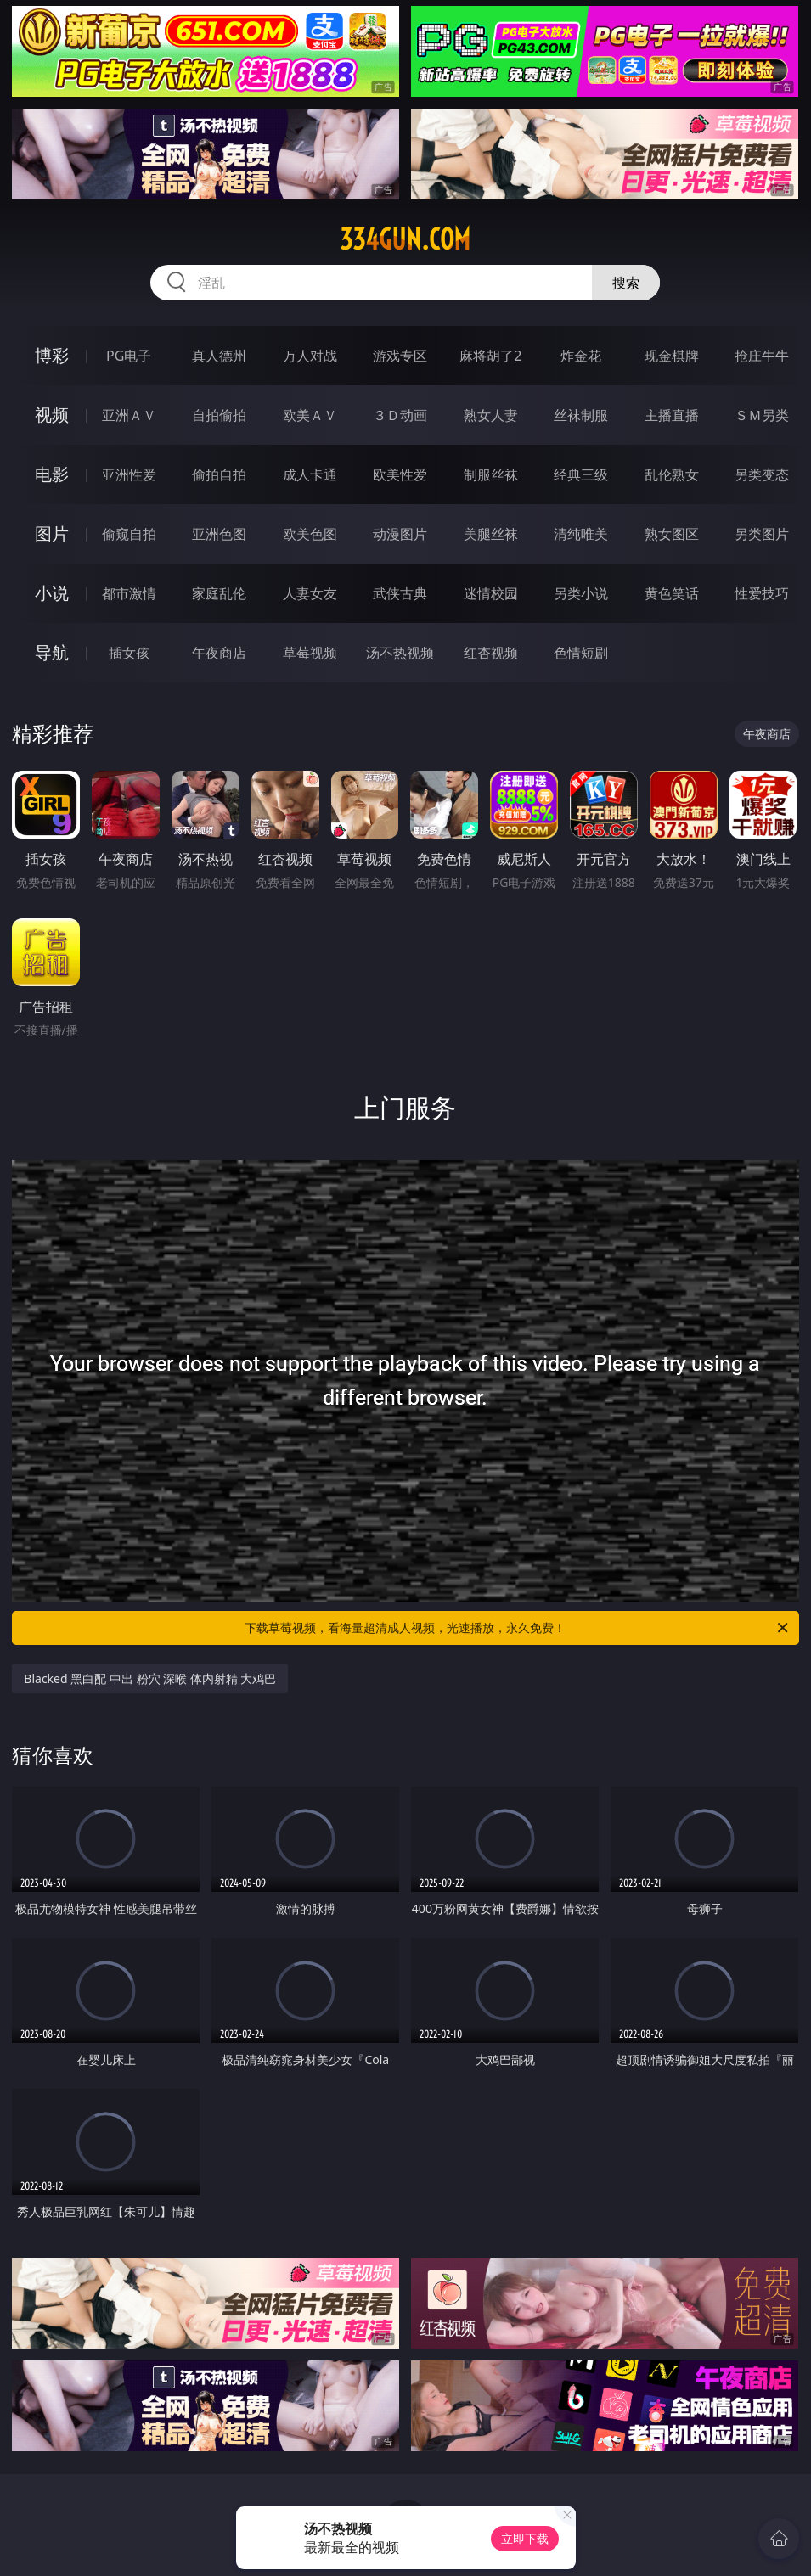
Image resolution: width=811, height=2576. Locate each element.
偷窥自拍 (129, 534)
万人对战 (310, 355)
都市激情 (129, 593)
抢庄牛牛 (762, 355)
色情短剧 (581, 652)
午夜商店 (219, 652)
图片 (52, 533)
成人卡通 (310, 474)
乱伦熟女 (672, 474)
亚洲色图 (219, 534)
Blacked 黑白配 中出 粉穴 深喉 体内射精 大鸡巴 (150, 1678)
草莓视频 (310, 652)
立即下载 (525, 2538)
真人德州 (219, 355)
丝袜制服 (581, 415)
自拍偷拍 (219, 415)
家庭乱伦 (219, 593)
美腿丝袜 (491, 534)
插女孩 (129, 652)
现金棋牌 (672, 355)
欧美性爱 (400, 474)
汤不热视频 (400, 652)
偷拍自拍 (219, 474)
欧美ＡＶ (310, 415)
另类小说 (581, 593)
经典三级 (581, 474)
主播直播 (672, 415)
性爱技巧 (762, 593)
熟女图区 (672, 534)
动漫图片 (400, 534)
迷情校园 (491, 593)
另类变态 (762, 474)
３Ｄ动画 (400, 415)
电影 (52, 474)
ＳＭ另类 (762, 415)
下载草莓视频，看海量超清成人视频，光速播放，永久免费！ (517, 1628)
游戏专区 (400, 355)
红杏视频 (491, 652)
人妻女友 (310, 593)
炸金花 (580, 355)
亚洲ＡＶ (129, 415)
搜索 (625, 282)
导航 (52, 652)
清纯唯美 (581, 534)
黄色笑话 (672, 593)
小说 (52, 592)
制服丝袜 (491, 474)
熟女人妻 (491, 415)
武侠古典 (400, 593)
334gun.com (405, 239)
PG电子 (128, 355)
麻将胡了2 (490, 355)
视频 (52, 414)
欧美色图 (310, 534)
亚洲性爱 (129, 474)
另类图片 (762, 534)
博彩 (52, 355)
